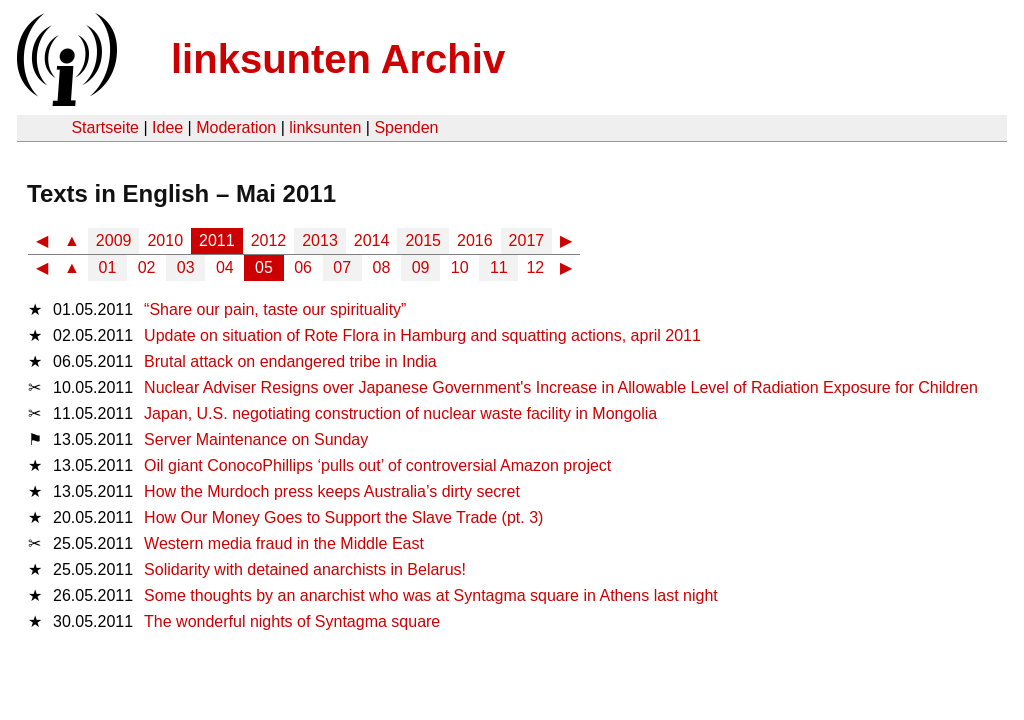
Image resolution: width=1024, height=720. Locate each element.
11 (499, 267)
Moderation (236, 127)
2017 (527, 240)
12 (535, 267)
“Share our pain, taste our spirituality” (275, 309)
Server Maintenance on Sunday (256, 439)
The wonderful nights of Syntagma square (292, 621)
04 (225, 267)
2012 (269, 240)
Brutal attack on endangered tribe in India (290, 361)
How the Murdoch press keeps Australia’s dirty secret (332, 491)
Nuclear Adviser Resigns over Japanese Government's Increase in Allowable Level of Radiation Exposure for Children (561, 387)
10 (460, 267)
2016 (475, 240)
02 (147, 267)
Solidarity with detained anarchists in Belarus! (305, 569)
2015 (423, 240)
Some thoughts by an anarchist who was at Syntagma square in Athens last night (431, 595)
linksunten (325, 127)
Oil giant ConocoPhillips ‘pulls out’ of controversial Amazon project (377, 465)
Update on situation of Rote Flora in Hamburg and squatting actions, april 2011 (422, 335)
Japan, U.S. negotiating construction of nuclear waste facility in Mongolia (400, 413)
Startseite (105, 127)
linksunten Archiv (338, 59)
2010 (165, 240)
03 (186, 267)
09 (421, 267)
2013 (320, 240)
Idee (167, 127)
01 (108, 267)
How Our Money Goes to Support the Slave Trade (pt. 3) (343, 517)
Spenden (406, 127)
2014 (372, 240)
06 (303, 267)
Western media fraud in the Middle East (284, 543)
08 (382, 267)
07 (342, 267)
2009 (114, 240)
